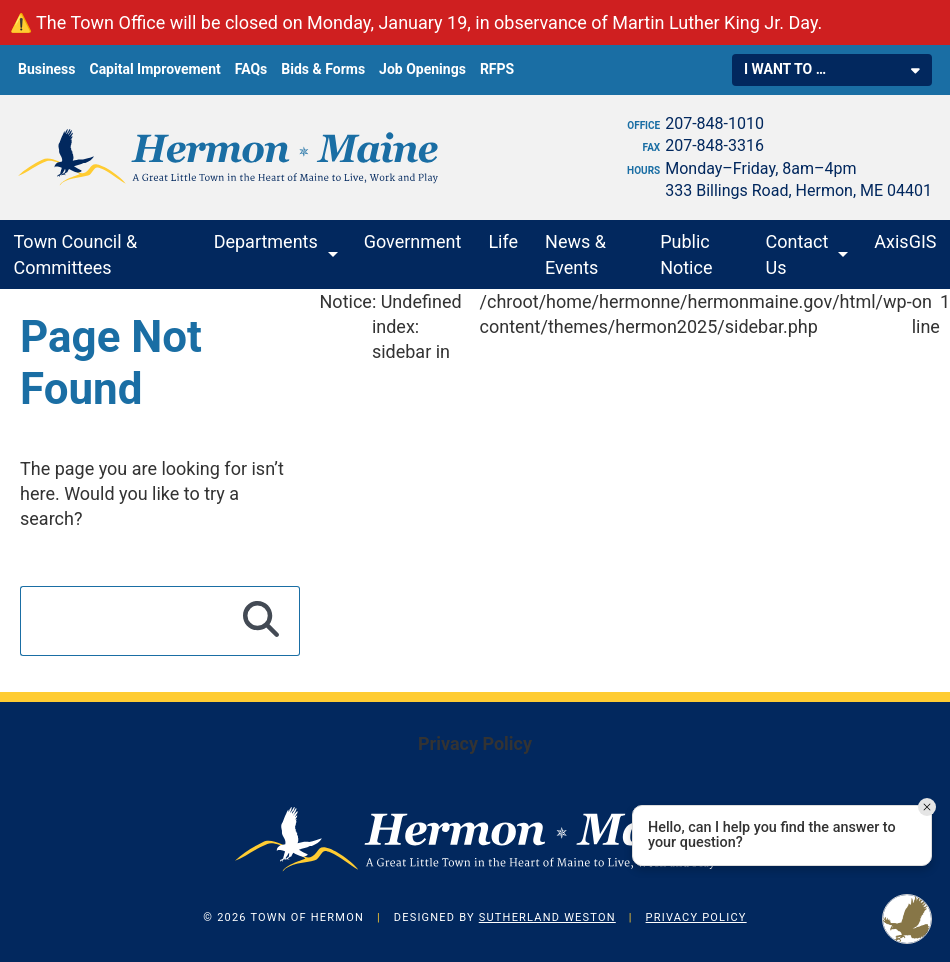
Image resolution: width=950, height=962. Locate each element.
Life (503, 241)
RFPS (497, 69)
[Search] (261, 621)
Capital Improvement (154, 69)
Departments (266, 241)
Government (413, 241)
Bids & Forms (323, 69)
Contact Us (797, 254)
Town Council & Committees (76, 254)
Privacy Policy (475, 743)
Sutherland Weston (547, 917)
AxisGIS (905, 241)
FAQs (251, 69)
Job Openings (422, 69)
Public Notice (686, 254)
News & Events (575, 254)
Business (46, 69)
